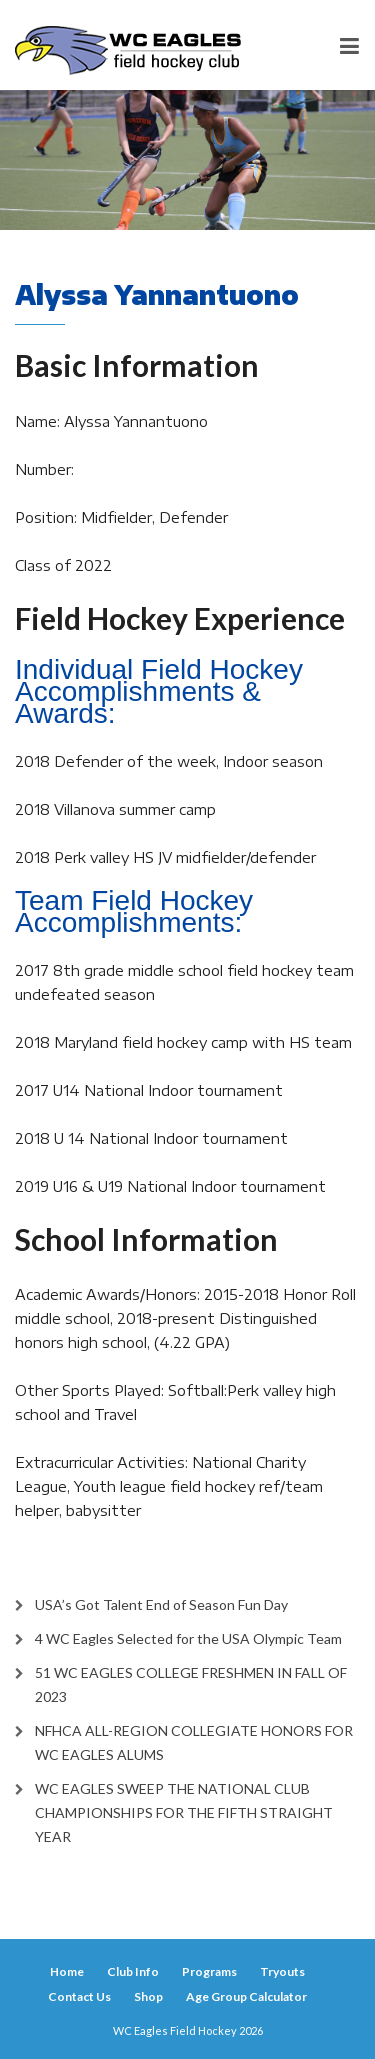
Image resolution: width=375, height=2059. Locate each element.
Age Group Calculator (246, 1996)
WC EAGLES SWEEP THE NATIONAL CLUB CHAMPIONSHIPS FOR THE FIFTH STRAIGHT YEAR (184, 1812)
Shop (148, 1996)
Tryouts (282, 1971)
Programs (209, 1971)
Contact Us (79, 1996)
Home (67, 1971)
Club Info (133, 1971)
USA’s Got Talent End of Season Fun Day (161, 1604)
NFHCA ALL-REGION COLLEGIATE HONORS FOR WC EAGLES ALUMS (194, 1742)
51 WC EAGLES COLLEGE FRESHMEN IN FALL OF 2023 (191, 1684)
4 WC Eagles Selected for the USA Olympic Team (188, 1638)
